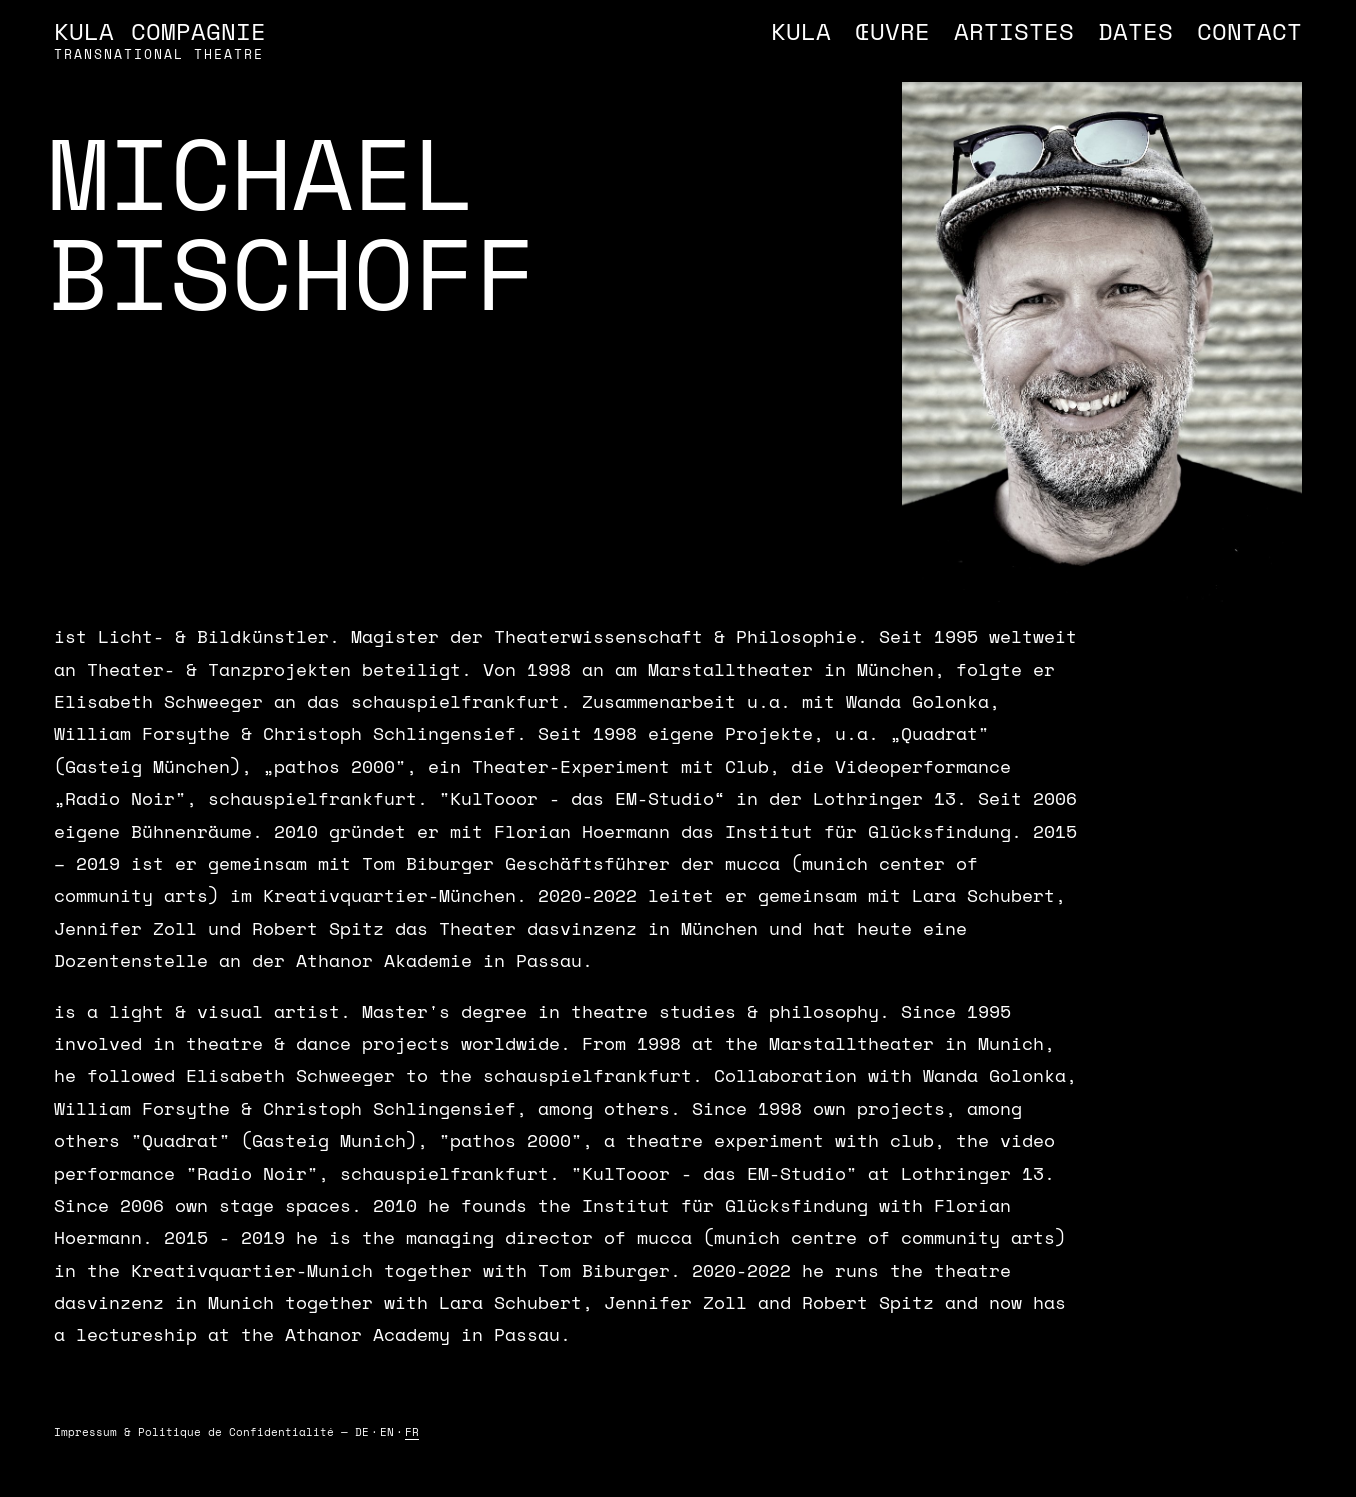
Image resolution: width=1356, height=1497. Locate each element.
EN (387, 1432)
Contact (1249, 31)
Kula (801, 31)
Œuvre (892, 31)
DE (362, 1432)
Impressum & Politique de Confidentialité (194, 1432)
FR (412, 1432)
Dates (1135, 31)
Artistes (1014, 31)
